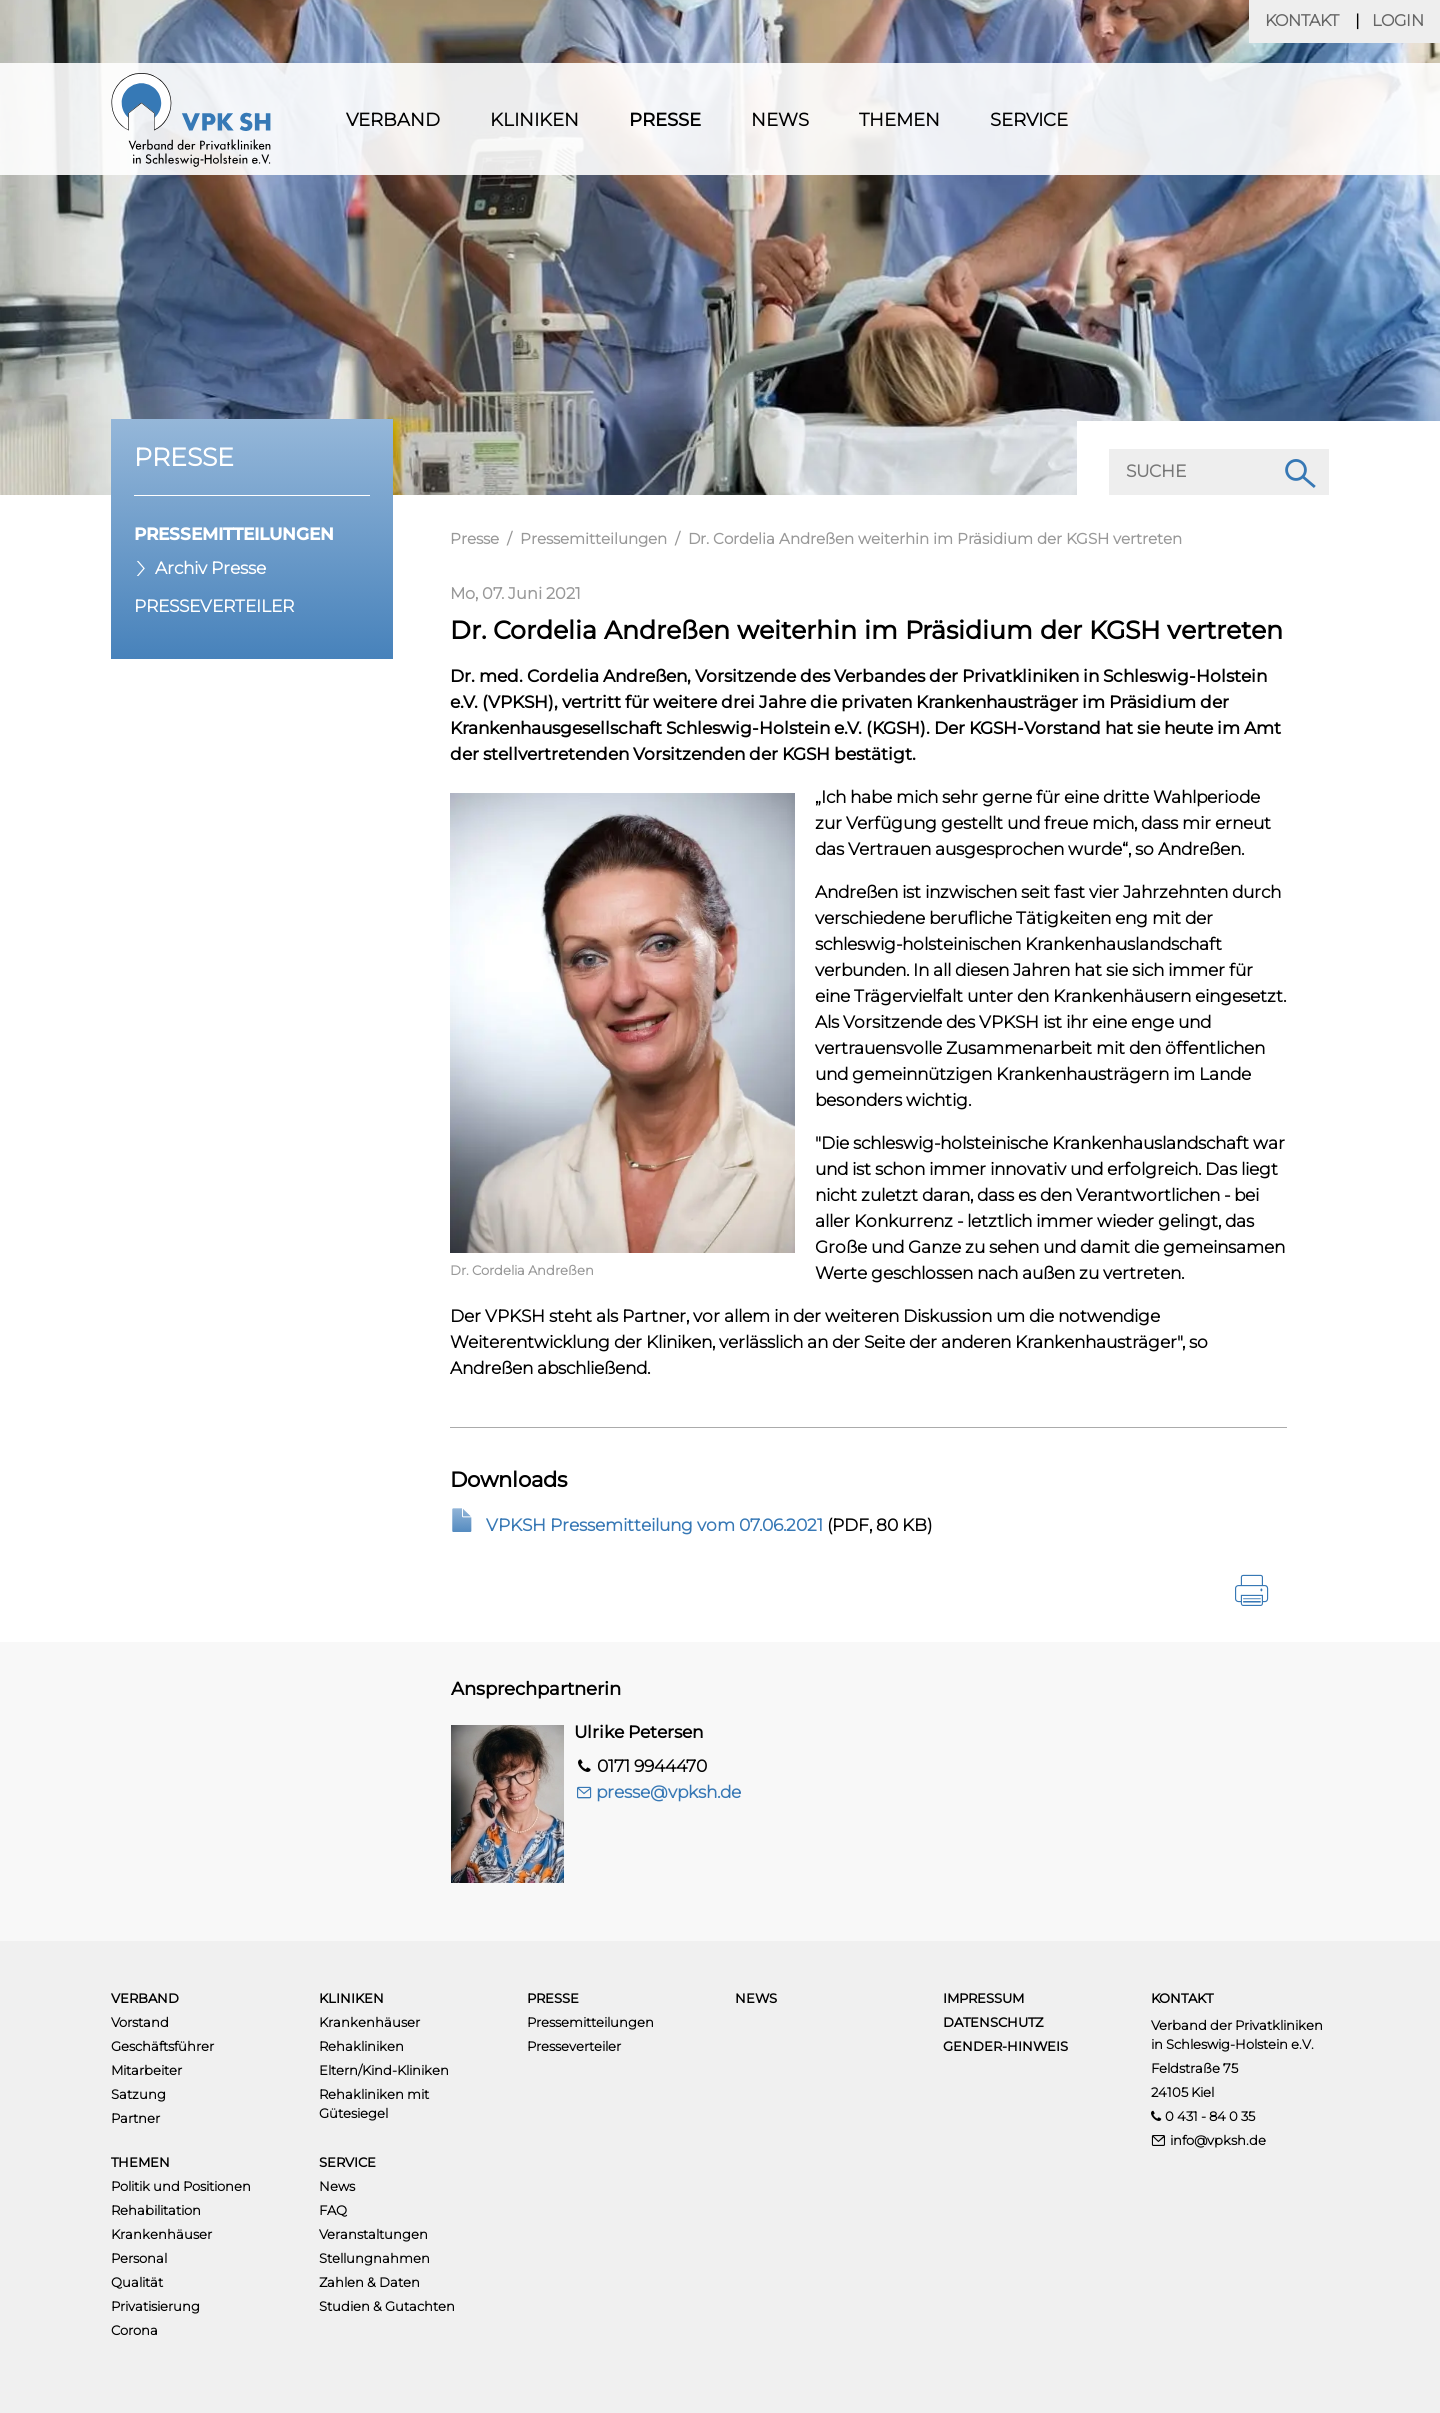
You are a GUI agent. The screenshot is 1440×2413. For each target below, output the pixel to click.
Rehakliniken (361, 2046)
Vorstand (140, 2022)
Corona (134, 2330)
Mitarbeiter (146, 2070)
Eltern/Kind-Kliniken (384, 2070)
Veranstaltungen (373, 2234)
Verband (393, 120)
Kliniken (534, 120)
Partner (135, 2118)
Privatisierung (155, 2306)
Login (1398, 20)
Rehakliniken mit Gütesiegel (374, 2103)
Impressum (983, 1998)
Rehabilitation (156, 2210)
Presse (665, 120)
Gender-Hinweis (1005, 2046)
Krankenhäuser (369, 2022)
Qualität (137, 2282)
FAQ (333, 2210)
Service (1029, 120)
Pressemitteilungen (234, 534)
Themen (899, 120)
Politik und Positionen (181, 2186)
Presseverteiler (214, 606)
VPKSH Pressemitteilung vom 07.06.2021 (654, 1525)
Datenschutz (993, 2022)
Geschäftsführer (162, 2046)
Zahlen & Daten (369, 2282)
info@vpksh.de (1218, 2140)
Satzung (138, 2094)
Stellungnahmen (374, 2258)
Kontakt (1302, 20)
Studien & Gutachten (387, 2306)
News (780, 120)
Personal (139, 2258)
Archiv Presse (210, 568)
